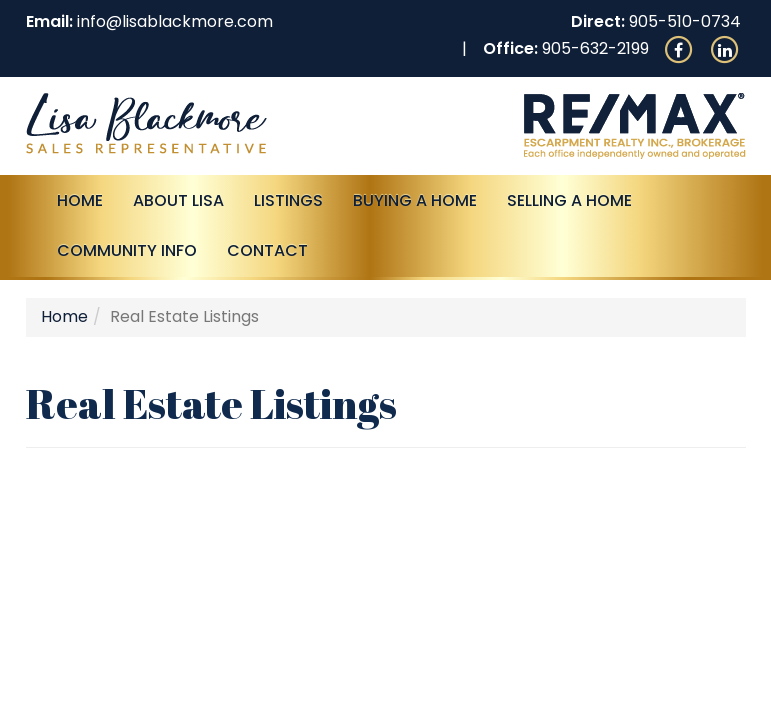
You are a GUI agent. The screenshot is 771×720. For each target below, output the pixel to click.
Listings (288, 200)
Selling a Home (569, 200)
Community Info (127, 250)
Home (80, 200)
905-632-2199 (595, 48)
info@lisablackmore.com (175, 21)
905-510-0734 (685, 21)
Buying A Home (415, 200)
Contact (267, 250)
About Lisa (178, 200)
